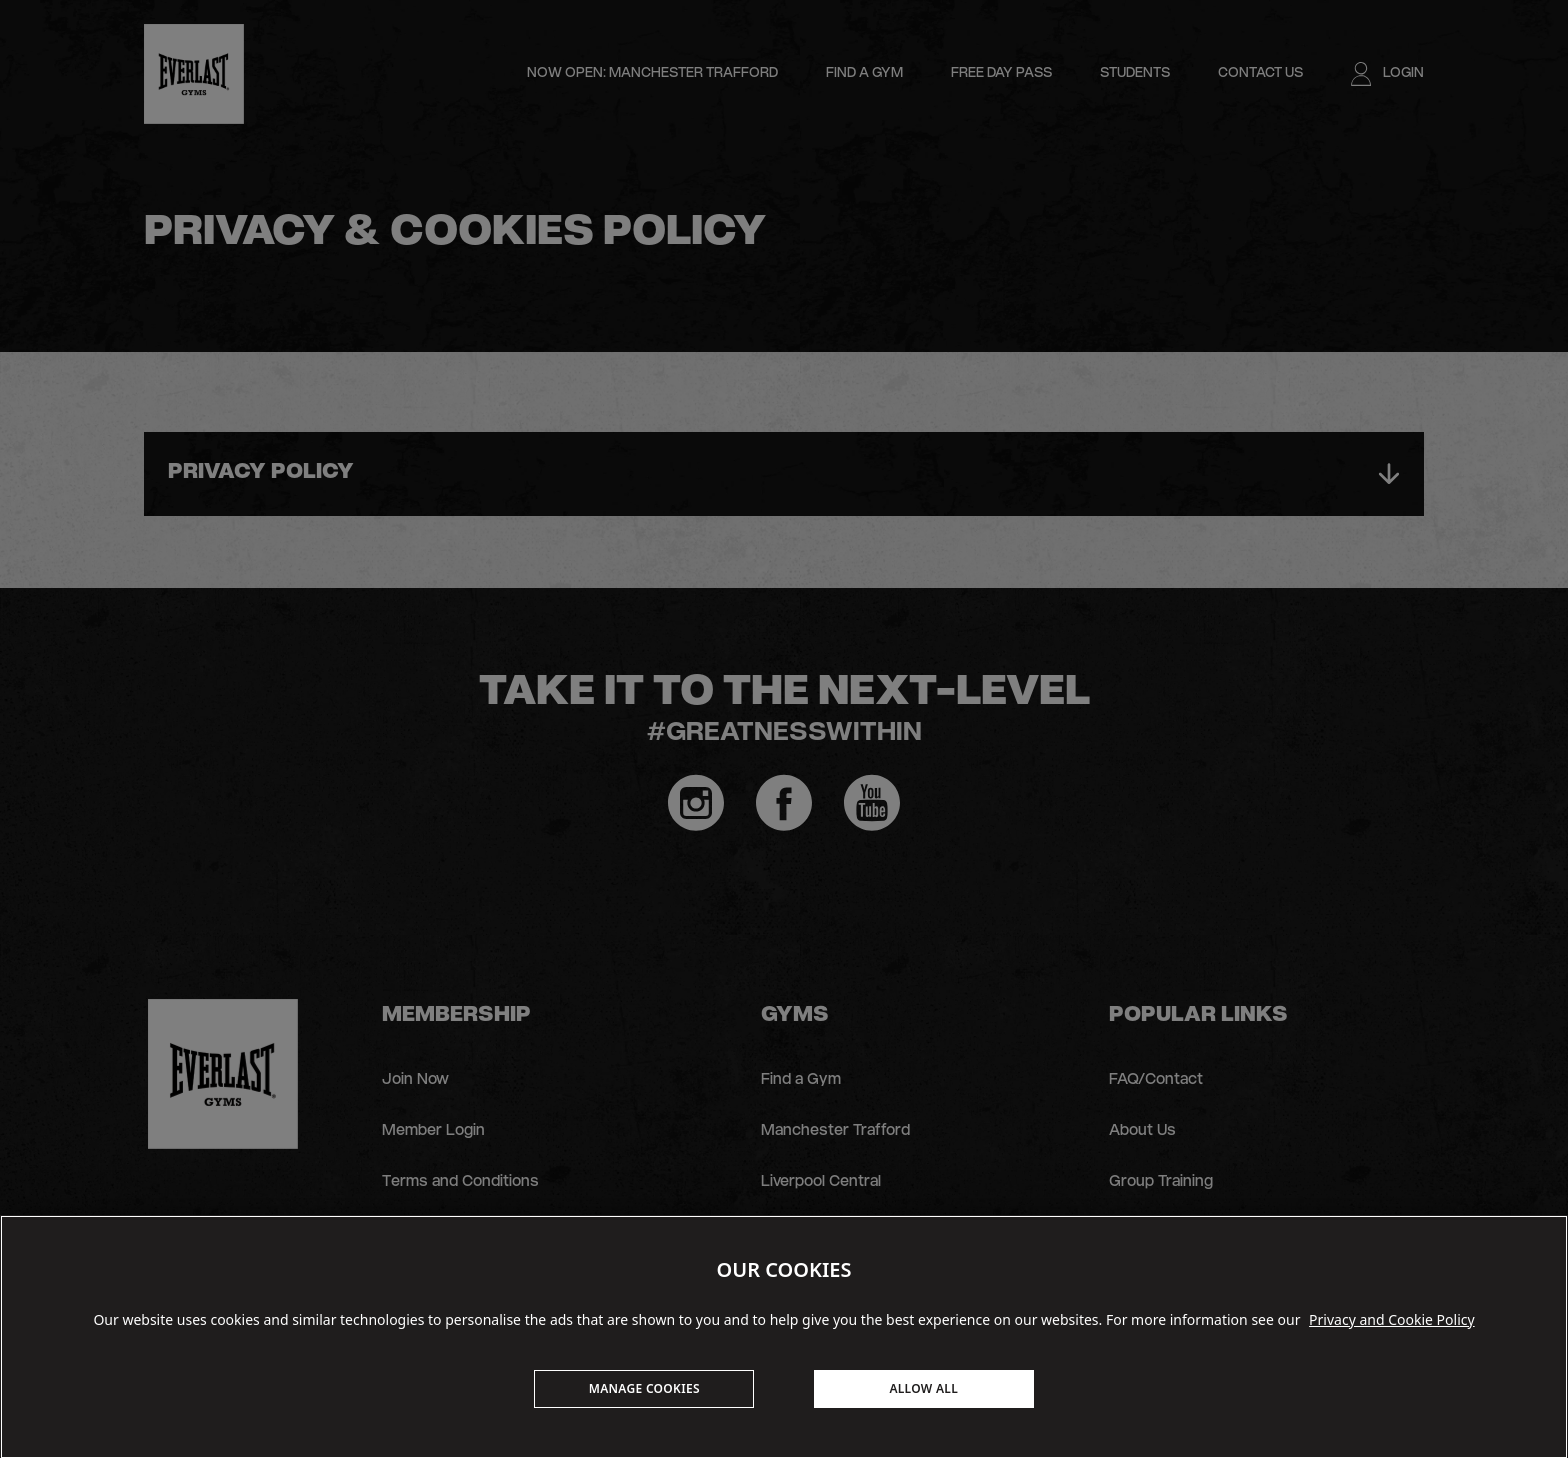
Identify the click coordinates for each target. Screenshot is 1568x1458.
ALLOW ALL (923, 1388)
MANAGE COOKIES (644, 1388)
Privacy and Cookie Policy (1392, 1319)
